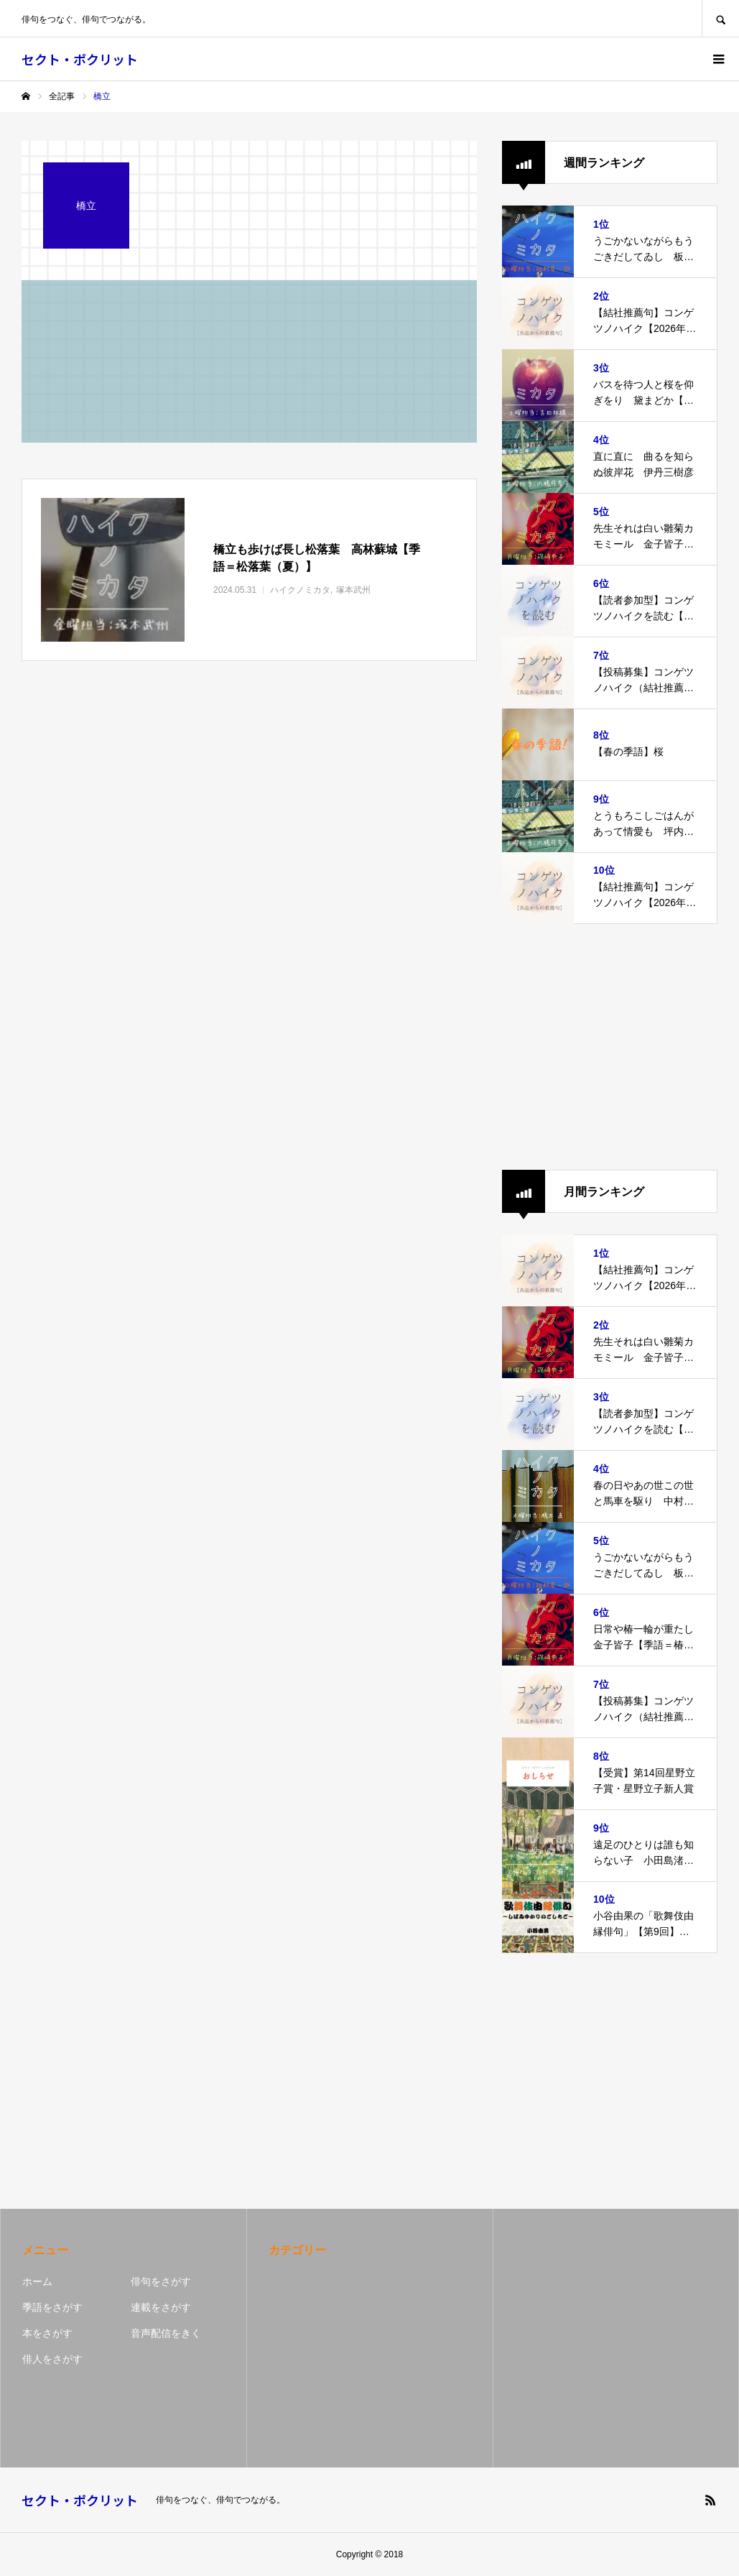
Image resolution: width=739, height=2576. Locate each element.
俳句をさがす (161, 2281)
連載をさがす (161, 2307)
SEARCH (720, 18)
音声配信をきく (166, 2333)
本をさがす (47, 2333)
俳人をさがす (52, 2359)
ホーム (37, 2281)
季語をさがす (52, 2307)
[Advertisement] (609, 1047)
